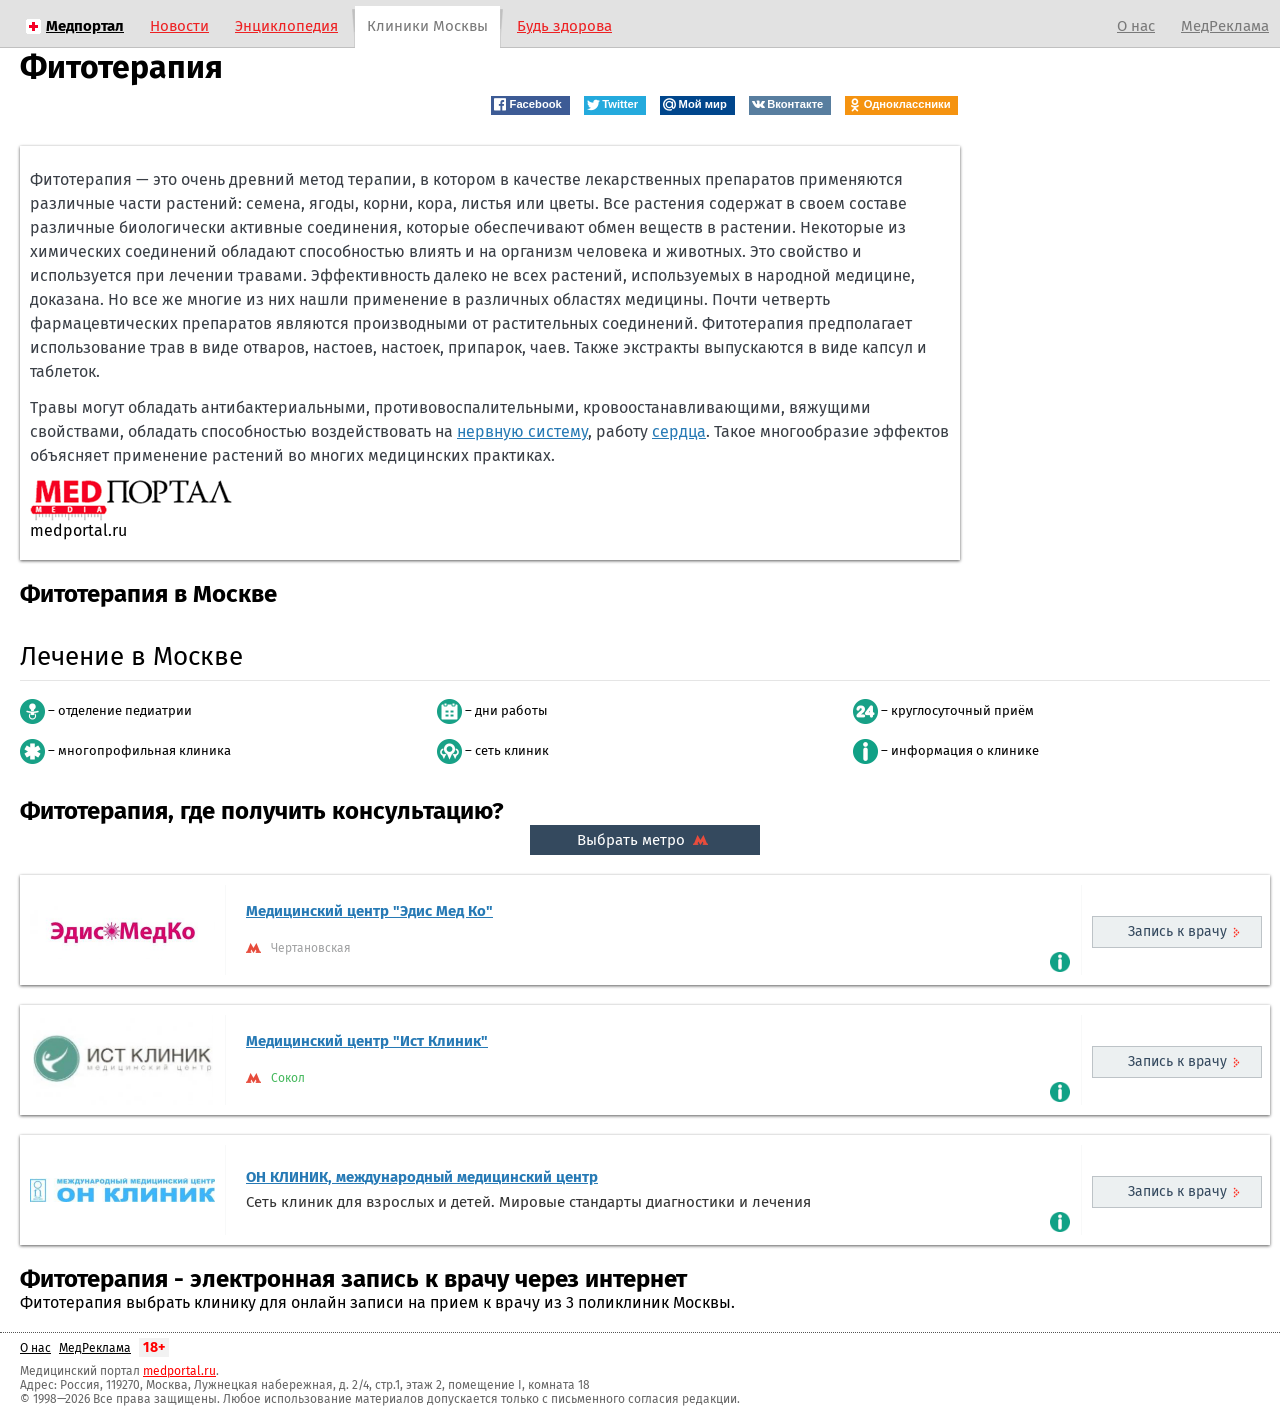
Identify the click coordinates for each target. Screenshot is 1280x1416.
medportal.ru (179, 1371)
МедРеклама (1225, 26)
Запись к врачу (1177, 931)
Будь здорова (564, 26)
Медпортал (85, 26)
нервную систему (522, 431)
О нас (1136, 26)
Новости (179, 26)
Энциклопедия (286, 26)
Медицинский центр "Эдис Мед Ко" (369, 911)
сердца (679, 431)
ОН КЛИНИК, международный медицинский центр (422, 1177)
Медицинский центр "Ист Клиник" (367, 1041)
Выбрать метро (645, 840)
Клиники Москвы (427, 26)
